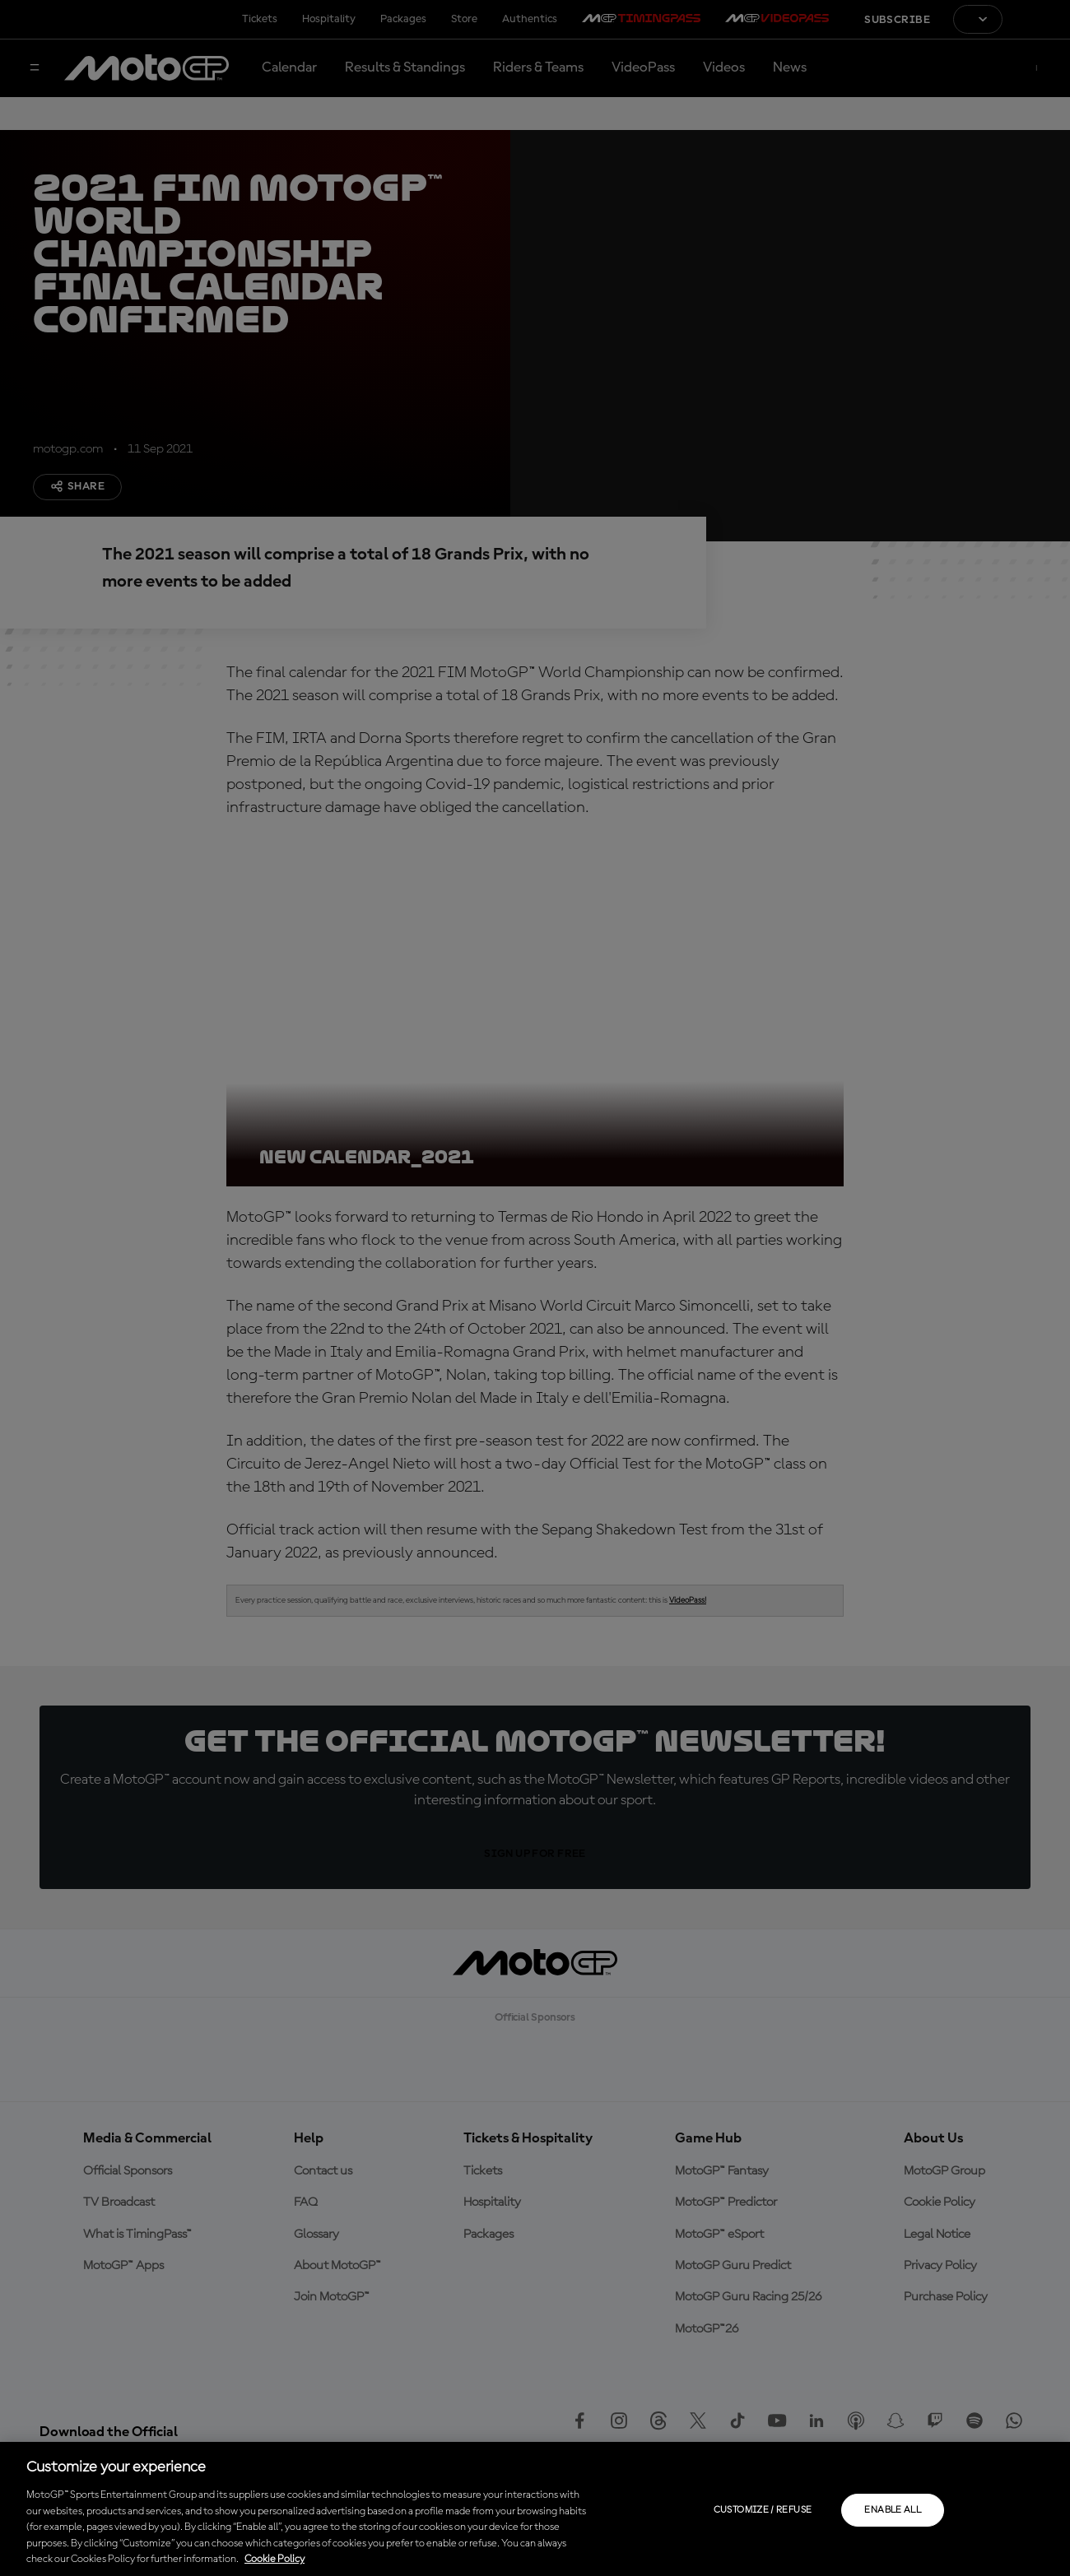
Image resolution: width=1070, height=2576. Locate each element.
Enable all (892, 2510)
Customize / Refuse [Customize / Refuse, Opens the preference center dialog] (763, 2510)
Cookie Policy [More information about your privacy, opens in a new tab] (274, 2559)
